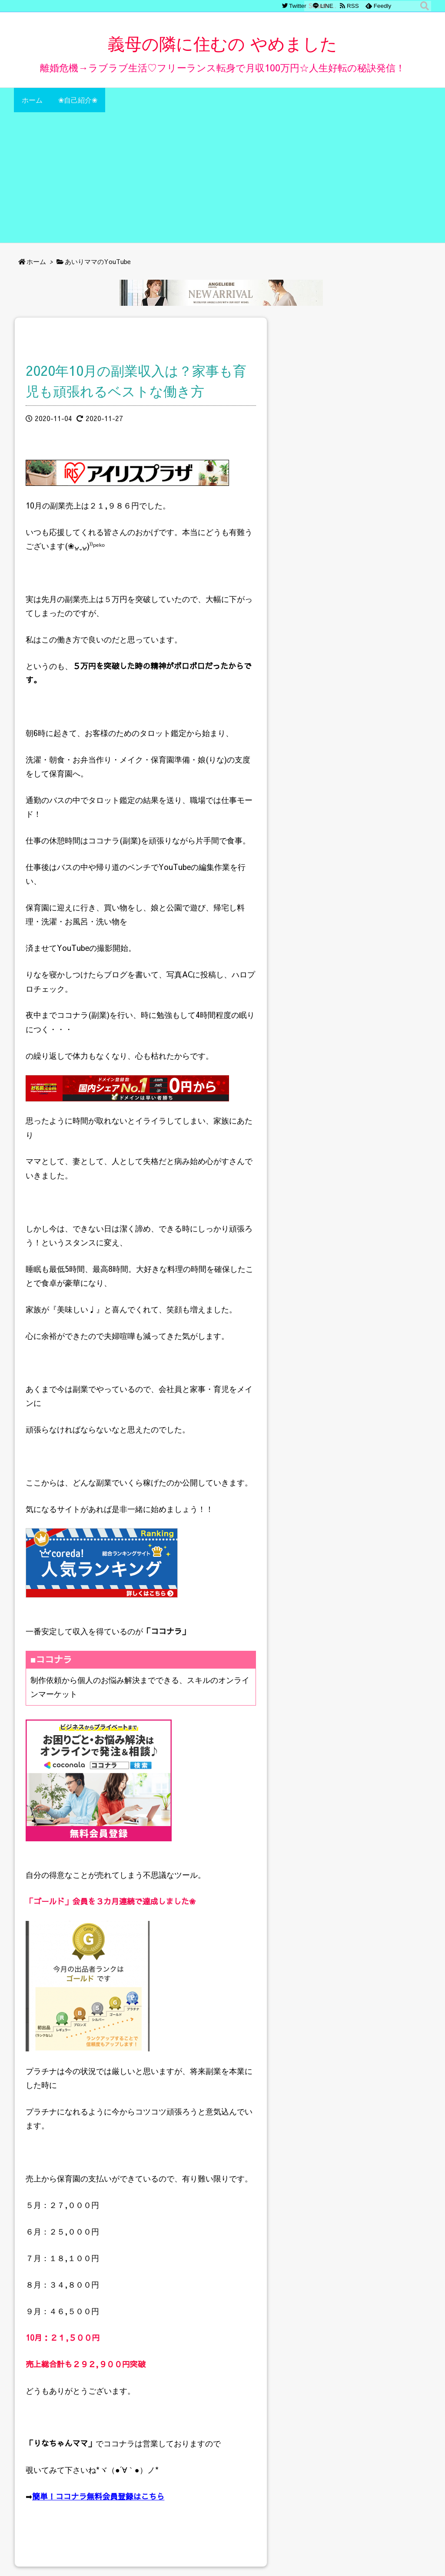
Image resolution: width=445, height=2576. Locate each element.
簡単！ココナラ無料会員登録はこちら (98, 2496)
